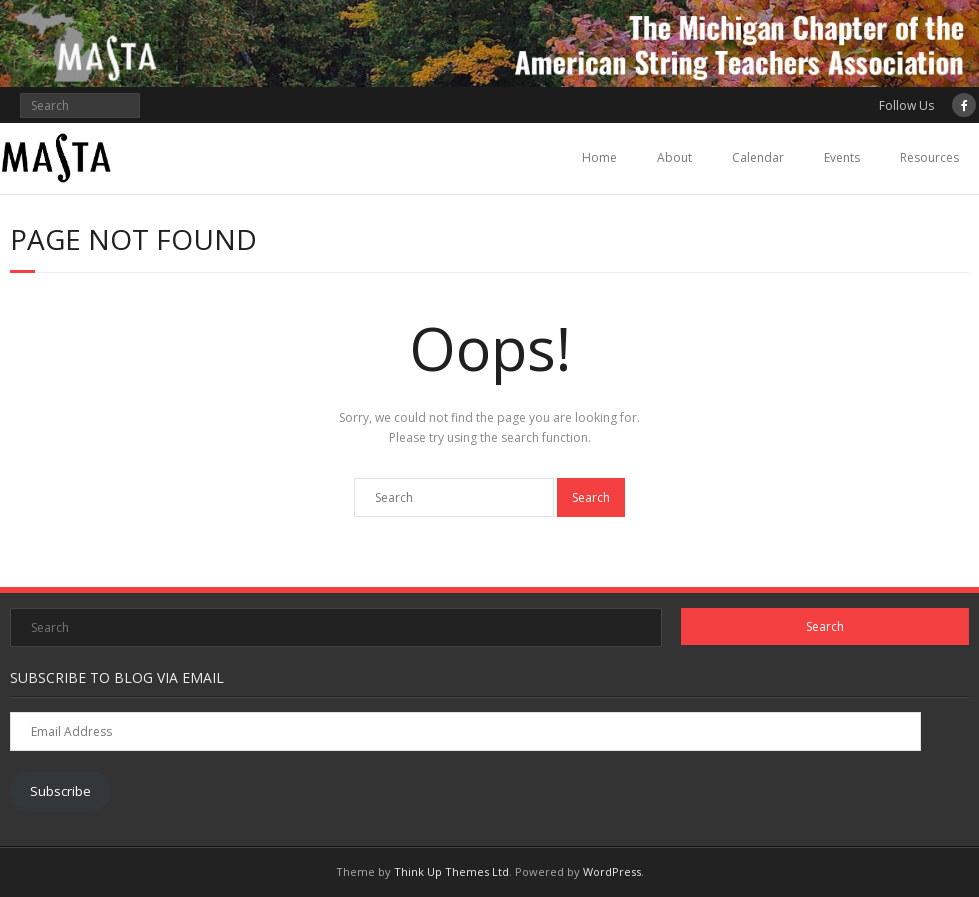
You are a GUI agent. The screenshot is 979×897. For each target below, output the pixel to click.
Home (599, 157)
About (674, 157)
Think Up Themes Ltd (451, 871)
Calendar (758, 157)
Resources (929, 157)
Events (842, 157)
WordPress (612, 871)
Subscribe (60, 791)
